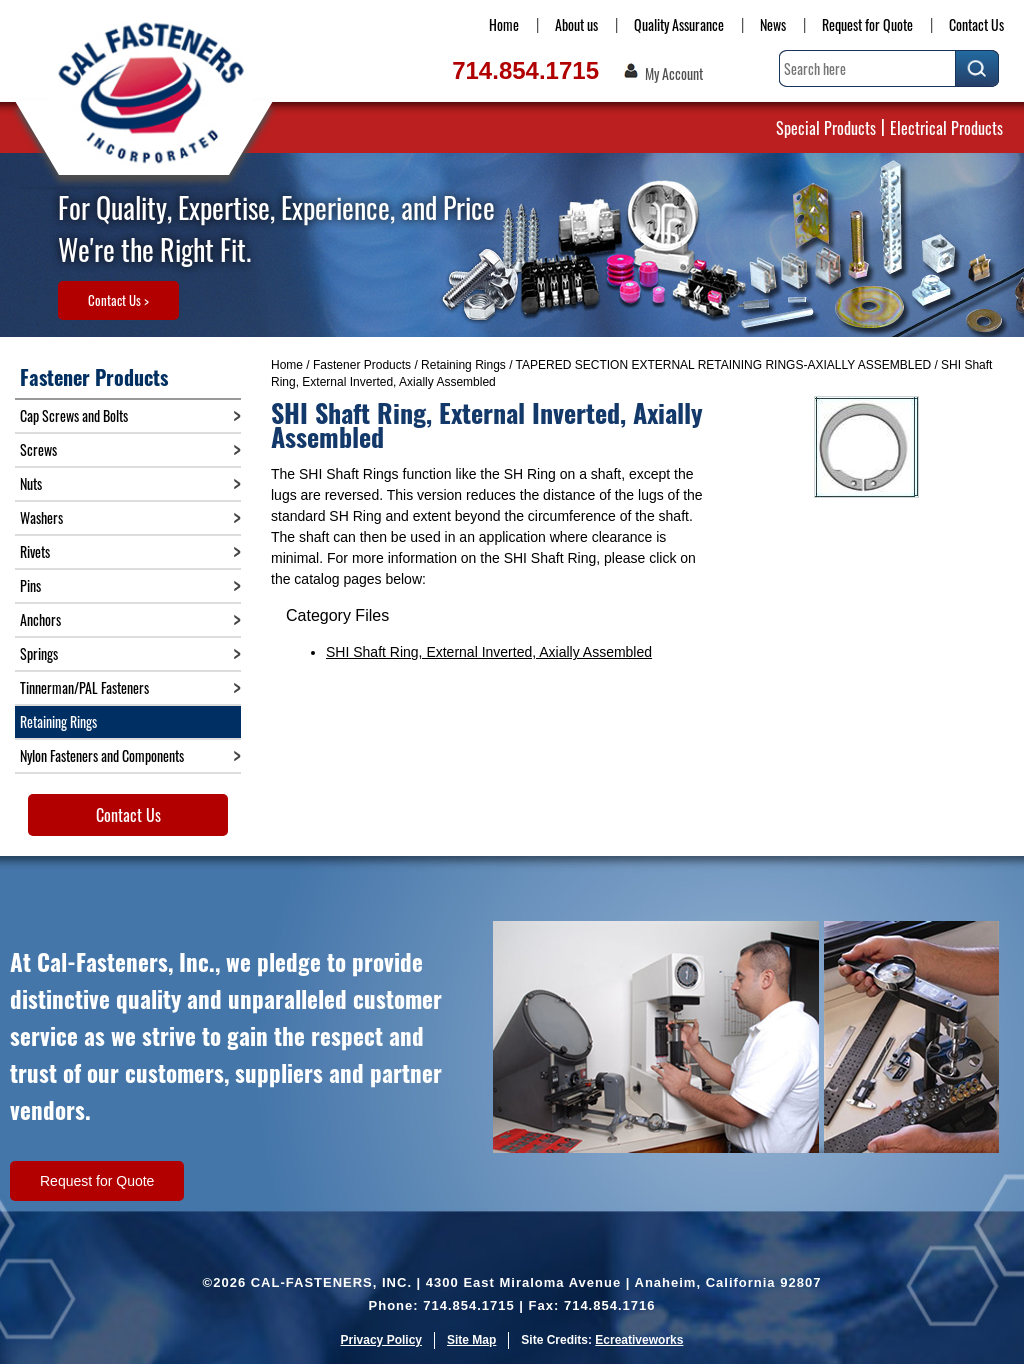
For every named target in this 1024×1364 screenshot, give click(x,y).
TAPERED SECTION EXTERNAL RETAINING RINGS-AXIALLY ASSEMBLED (723, 365)
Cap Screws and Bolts (74, 415)
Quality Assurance (679, 24)
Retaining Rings (463, 365)
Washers (41, 517)
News (773, 24)
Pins (30, 585)
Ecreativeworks (639, 1340)
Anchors (40, 619)
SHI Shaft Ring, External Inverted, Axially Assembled (489, 652)
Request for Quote (867, 24)
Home (504, 24)
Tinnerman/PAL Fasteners (84, 687)
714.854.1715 (525, 70)
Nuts (31, 483)
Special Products (826, 128)
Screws (38, 449)
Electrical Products (946, 128)
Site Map (471, 1340)
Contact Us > (118, 300)
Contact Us (976, 24)
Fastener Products (362, 365)
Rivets (35, 551)
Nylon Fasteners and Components (102, 755)
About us (576, 24)
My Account (674, 74)
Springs (39, 653)
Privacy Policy (381, 1340)
